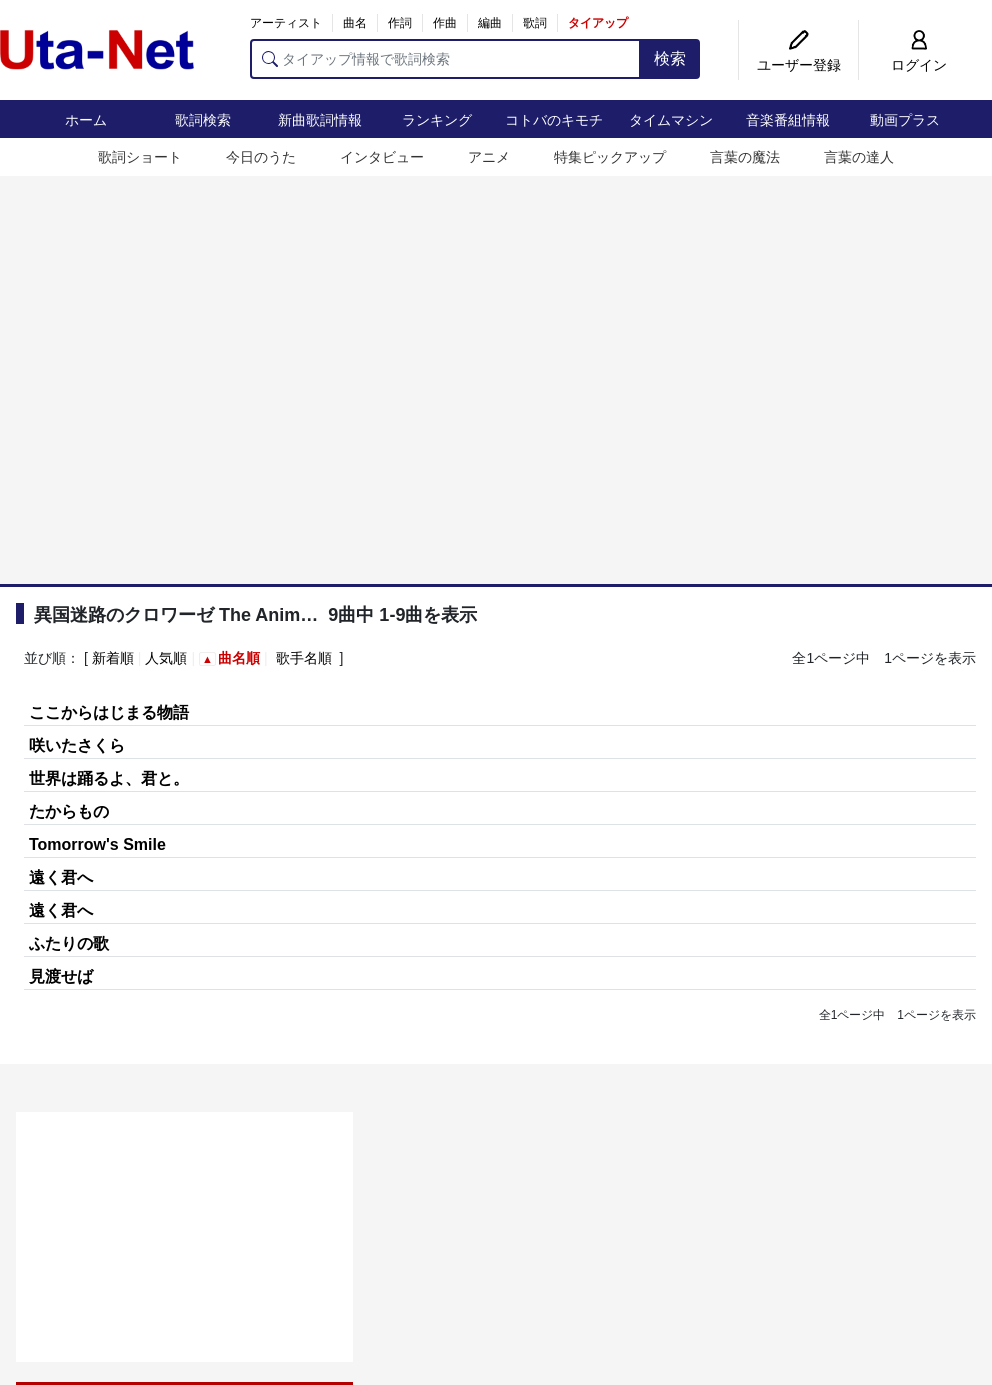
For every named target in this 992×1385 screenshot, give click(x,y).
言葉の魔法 (745, 157)
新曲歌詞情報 (320, 120)
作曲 (445, 23)
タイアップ (598, 23)
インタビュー (382, 157)
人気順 (166, 658)
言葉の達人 (859, 157)
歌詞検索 (203, 120)
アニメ (489, 157)
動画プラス (905, 120)
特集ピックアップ (610, 157)
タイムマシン (671, 120)
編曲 (490, 23)
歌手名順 (304, 658)
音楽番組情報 (788, 120)
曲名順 (239, 658)
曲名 (355, 23)
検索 (670, 58)
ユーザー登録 (799, 65)
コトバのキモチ (554, 120)
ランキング (437, 120)
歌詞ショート (140, 157)
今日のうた (261, 157)
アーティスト (286, 23)
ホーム (86, 120)
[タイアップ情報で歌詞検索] (445, 59)
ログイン (919, 65)
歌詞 (535, 23)
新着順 (113, 658)
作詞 (400, 23)
